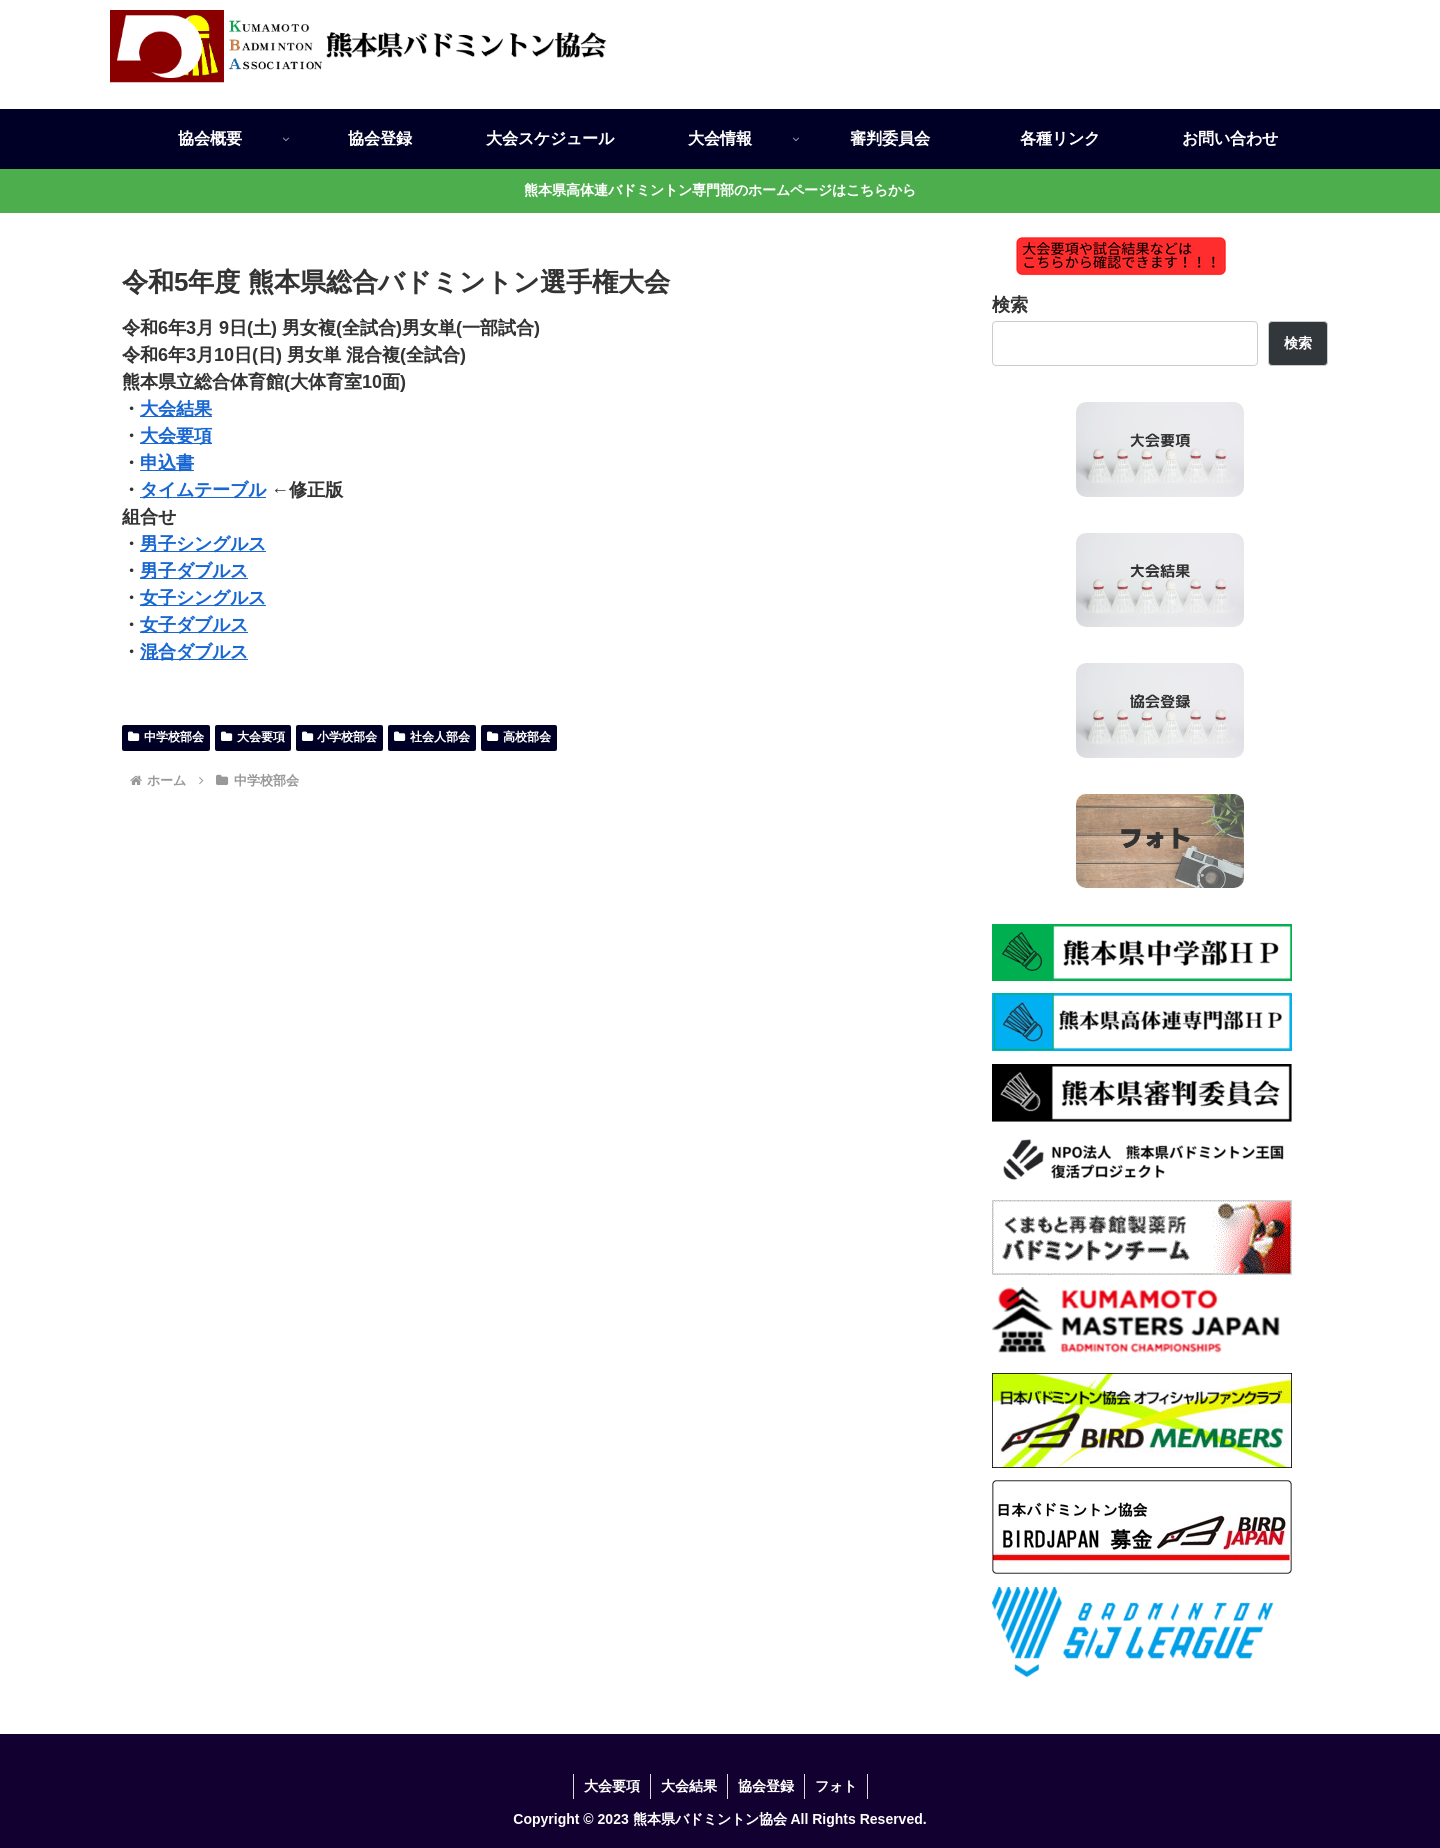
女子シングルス (203, 598)
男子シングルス (203, 544)
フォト (836, 1786)
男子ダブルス (194, 571)
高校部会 (519, 737)
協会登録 (766, 1786)
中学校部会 (166, 737)
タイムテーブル (203, 490)
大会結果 (176, 409)
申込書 (167, 463)
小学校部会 (340, 737)
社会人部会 (432, 737)
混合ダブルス (194, 652)
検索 (1010, 305)
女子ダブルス (194, 625)
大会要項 (176, 436)
